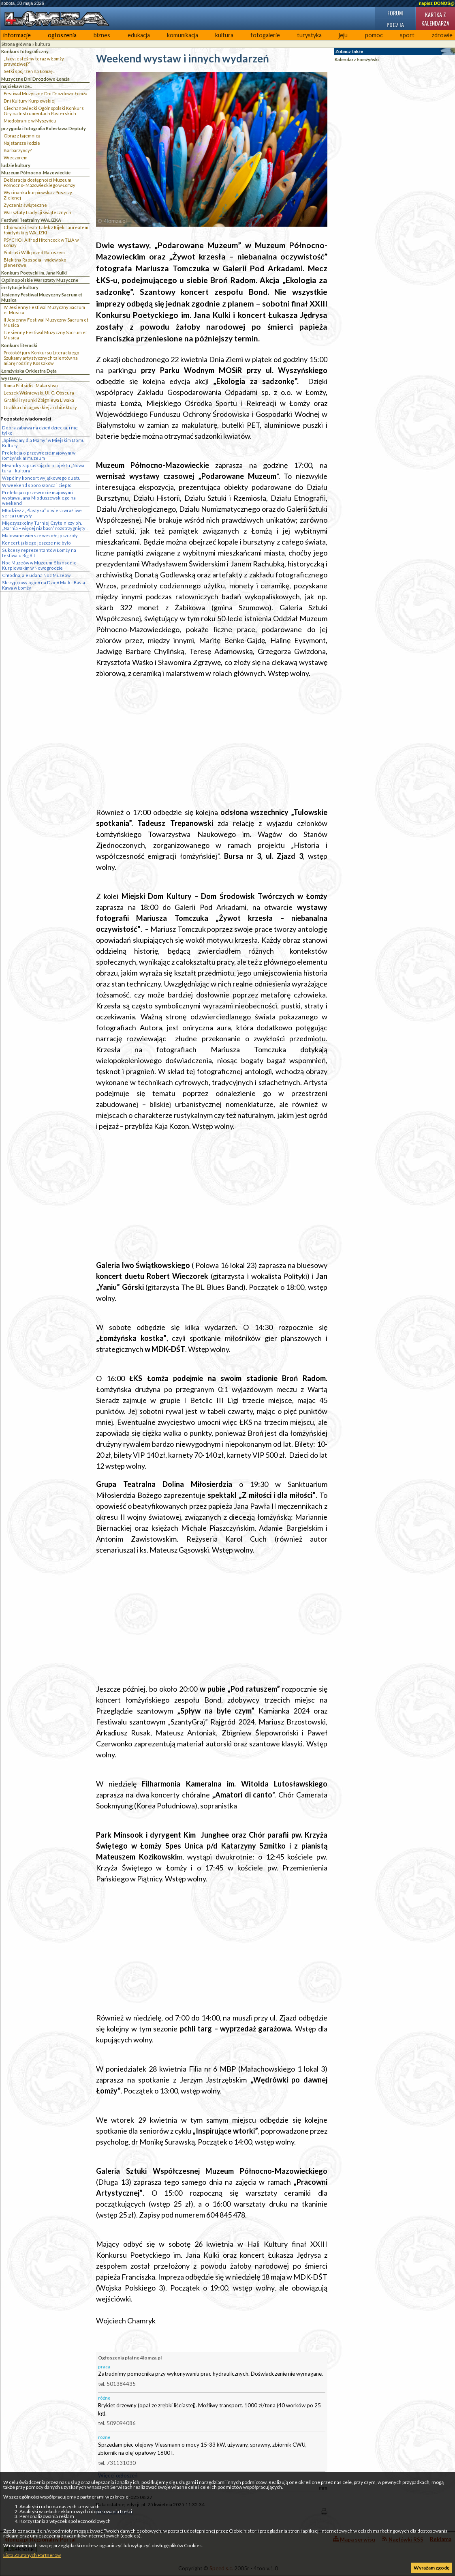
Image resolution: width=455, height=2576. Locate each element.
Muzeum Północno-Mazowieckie (35, 172)
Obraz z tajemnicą (22, 135)
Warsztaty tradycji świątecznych (37, 212)
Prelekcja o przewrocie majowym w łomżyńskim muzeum (38, 455)
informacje (17, 35)
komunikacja (182, 35)
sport (407, 35)
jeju (343, 35)
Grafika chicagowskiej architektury (40, 407)
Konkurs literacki (19, 345)
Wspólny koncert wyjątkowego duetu (41, 477)
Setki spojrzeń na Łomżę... (29, 71)
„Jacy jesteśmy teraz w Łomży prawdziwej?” (34, 61)
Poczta (395, 24)
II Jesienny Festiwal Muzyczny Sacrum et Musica (46, 322)
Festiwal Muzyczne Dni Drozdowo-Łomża (46, 93)
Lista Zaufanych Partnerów (32, 2555)
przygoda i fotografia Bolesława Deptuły (43, 128)
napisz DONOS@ (437, 3)
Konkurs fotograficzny (25, 51)
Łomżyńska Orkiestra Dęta (29, 370)
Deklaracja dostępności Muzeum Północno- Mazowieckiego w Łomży (39, 182)
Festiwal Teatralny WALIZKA (31, 220)
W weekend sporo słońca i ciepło (37, 485)
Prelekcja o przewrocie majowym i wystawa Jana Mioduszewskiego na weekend (39, 498)
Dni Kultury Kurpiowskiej (30, 100)
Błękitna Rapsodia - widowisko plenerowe (35, 262)
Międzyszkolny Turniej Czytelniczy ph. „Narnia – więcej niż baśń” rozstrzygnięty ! (45, 525)
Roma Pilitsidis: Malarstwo (31, 385)
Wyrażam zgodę (431, 2568)
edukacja (139, 35)
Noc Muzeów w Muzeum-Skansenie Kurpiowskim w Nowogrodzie (39, 565)
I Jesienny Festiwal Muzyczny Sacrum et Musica (45, 335)
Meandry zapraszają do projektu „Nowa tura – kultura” (43, 468)
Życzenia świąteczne (25, 205)
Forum (395, 13)
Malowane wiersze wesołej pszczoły (40, 535)
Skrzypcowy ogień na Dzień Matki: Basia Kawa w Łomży (43, 585)
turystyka (309, 35)
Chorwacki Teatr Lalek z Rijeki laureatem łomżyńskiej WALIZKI (46, 230)
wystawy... (11, 378)
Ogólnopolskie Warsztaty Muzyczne (39, 280)
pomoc (374, 35)
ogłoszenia (62, 35)
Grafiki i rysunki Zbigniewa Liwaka (39, 400)
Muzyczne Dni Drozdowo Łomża (35, 79)
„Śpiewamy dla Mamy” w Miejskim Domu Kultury (43, 443)
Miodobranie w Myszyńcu (30, 120)
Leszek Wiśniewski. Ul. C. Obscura (39, 392)
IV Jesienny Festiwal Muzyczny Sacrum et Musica (44, 310)
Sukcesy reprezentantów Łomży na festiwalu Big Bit (39, 552)
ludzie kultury (15, 165)
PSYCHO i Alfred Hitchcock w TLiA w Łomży (41, 242)
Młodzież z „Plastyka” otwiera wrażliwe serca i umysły (42, 513)
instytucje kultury (19, 287)
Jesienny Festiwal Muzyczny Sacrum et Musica (41, 297)
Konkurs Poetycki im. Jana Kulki (34, 272)
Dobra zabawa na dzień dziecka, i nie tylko (40, 430)
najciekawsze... (16, 86)
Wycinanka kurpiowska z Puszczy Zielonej (38, 195)
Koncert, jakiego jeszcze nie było (36, 542)
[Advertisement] (211, 743)
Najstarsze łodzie (22, 143)
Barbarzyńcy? (18, 150)
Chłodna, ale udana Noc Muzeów (36, 575)
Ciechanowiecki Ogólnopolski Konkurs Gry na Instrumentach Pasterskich (44, 110)
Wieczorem (16, 157)
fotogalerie (265, 35)
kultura (224, 35)
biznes (102, 35)
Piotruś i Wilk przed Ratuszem (34, 252)
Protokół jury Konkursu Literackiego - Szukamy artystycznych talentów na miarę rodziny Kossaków (42, 358)
